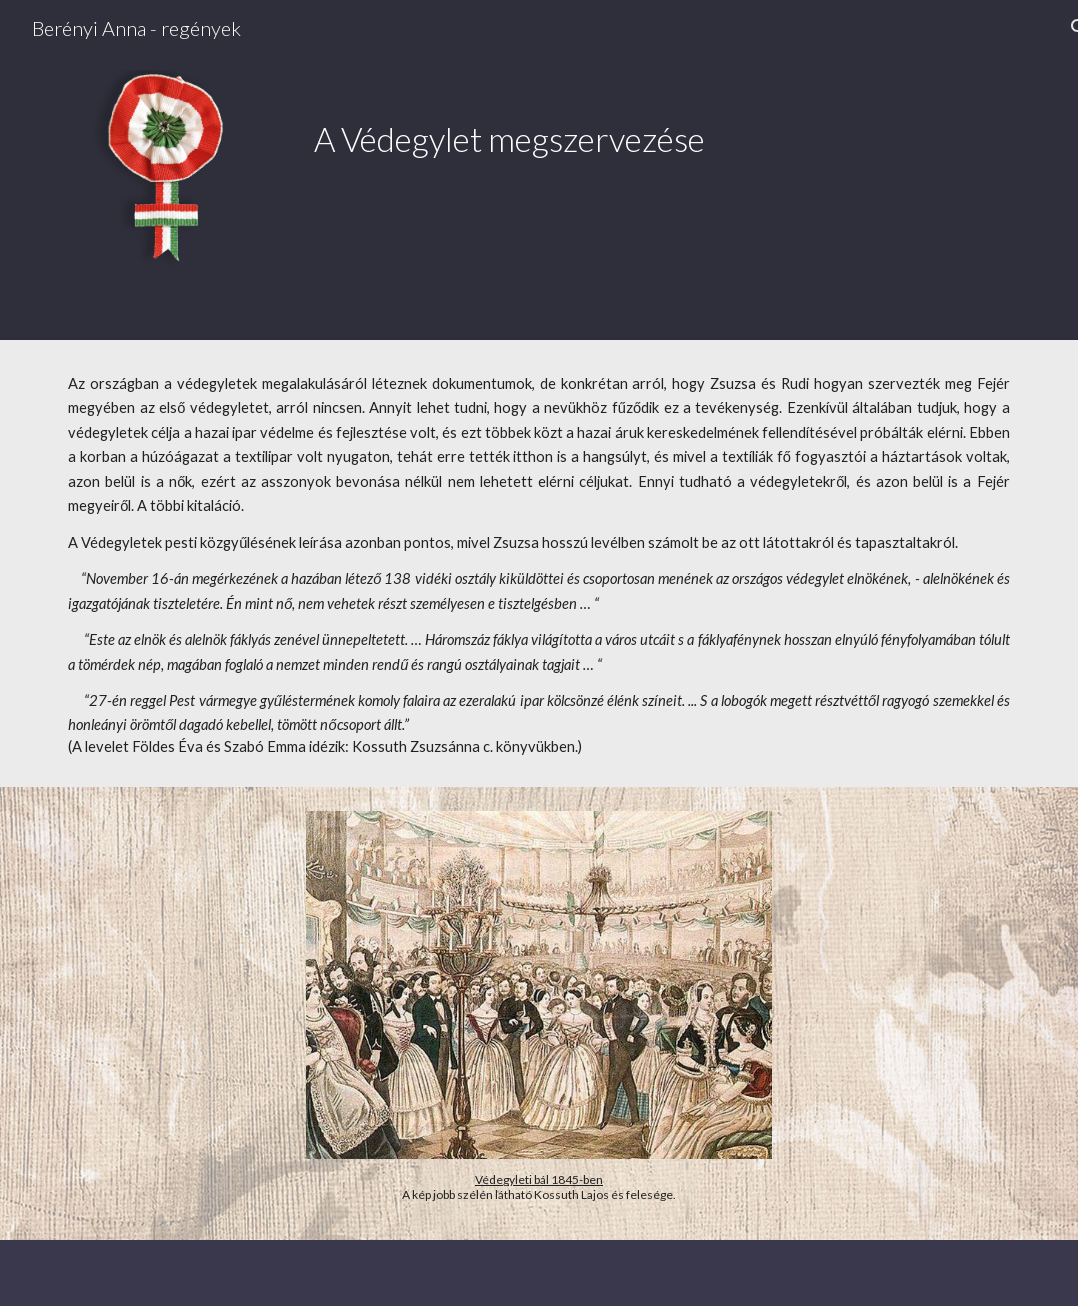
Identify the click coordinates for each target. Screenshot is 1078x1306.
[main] (621, 118)
